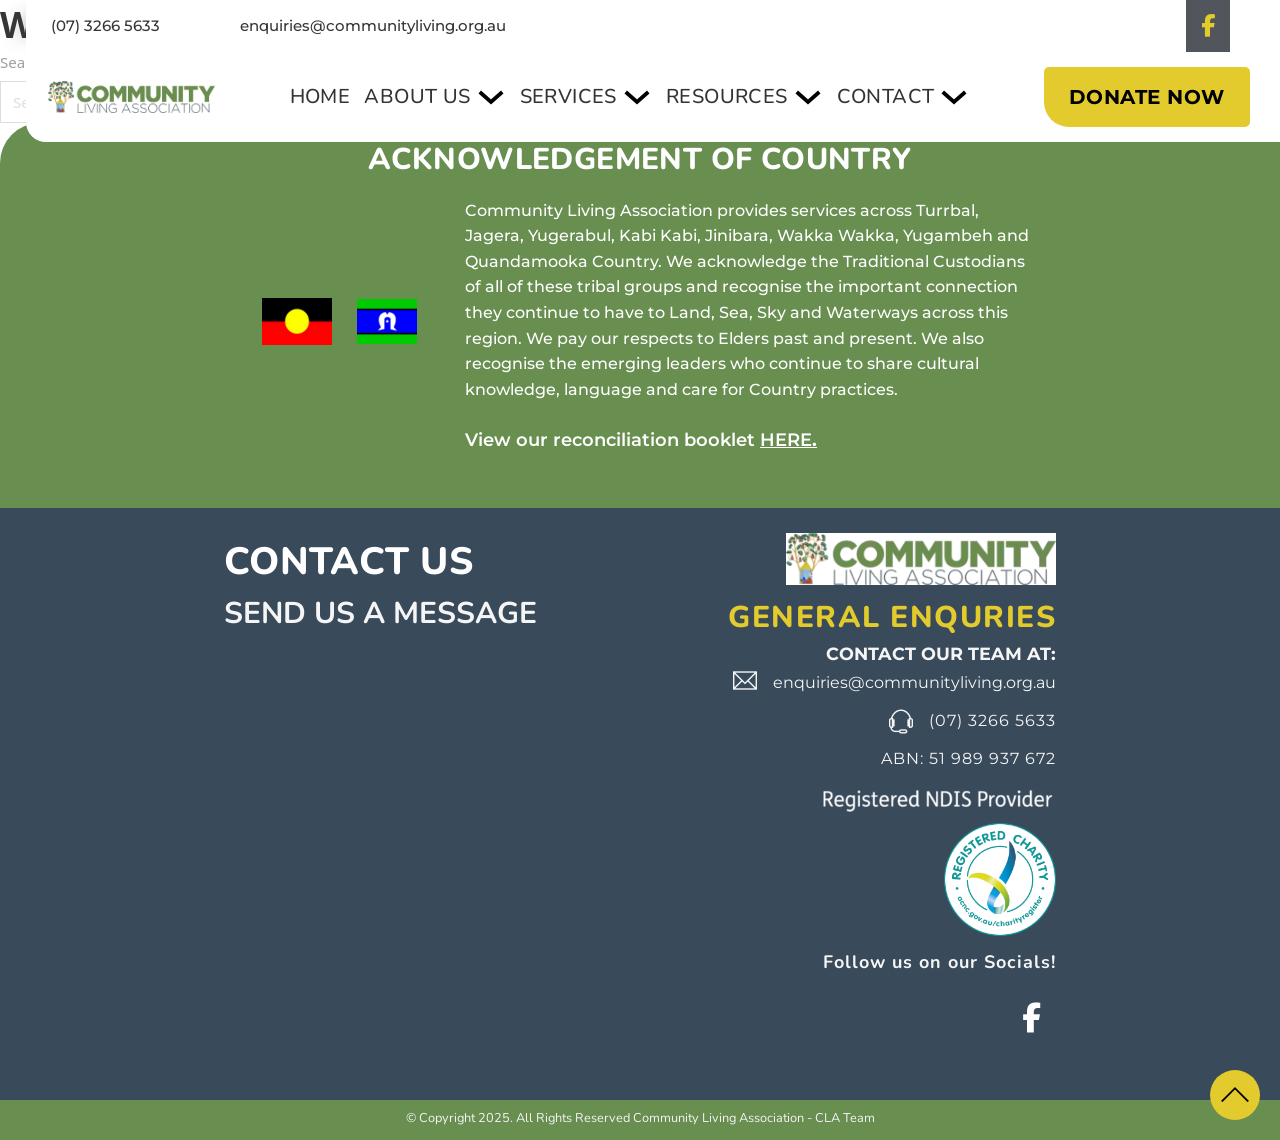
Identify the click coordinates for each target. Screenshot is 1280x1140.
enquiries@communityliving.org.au (373, 25)
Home (340, 96)
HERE (786, 440)
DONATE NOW (1147, 97)
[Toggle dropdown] (506, 97)
